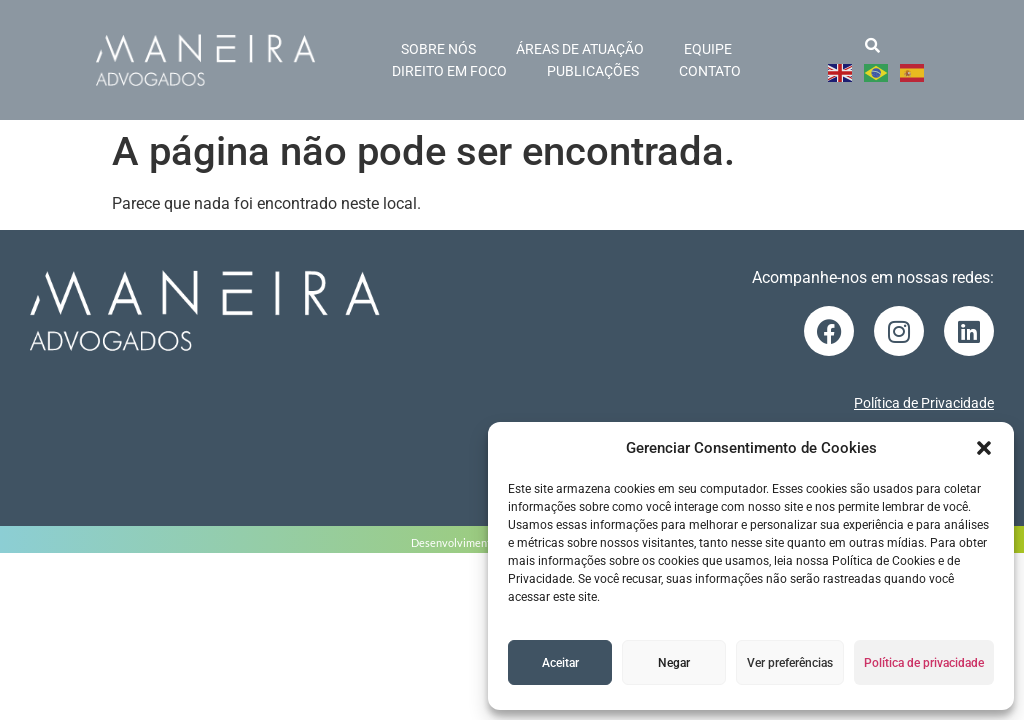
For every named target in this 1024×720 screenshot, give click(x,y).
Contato (710, 71)
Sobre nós (438, 49)
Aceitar (560, 663)
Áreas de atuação (580, 49)
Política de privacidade (924, 663)
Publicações (593, 71)
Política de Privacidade (924, 403)
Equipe (708, 49)
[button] (984, 448)
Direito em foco (449, 71)
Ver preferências (790, 663)
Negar (674, 663)
